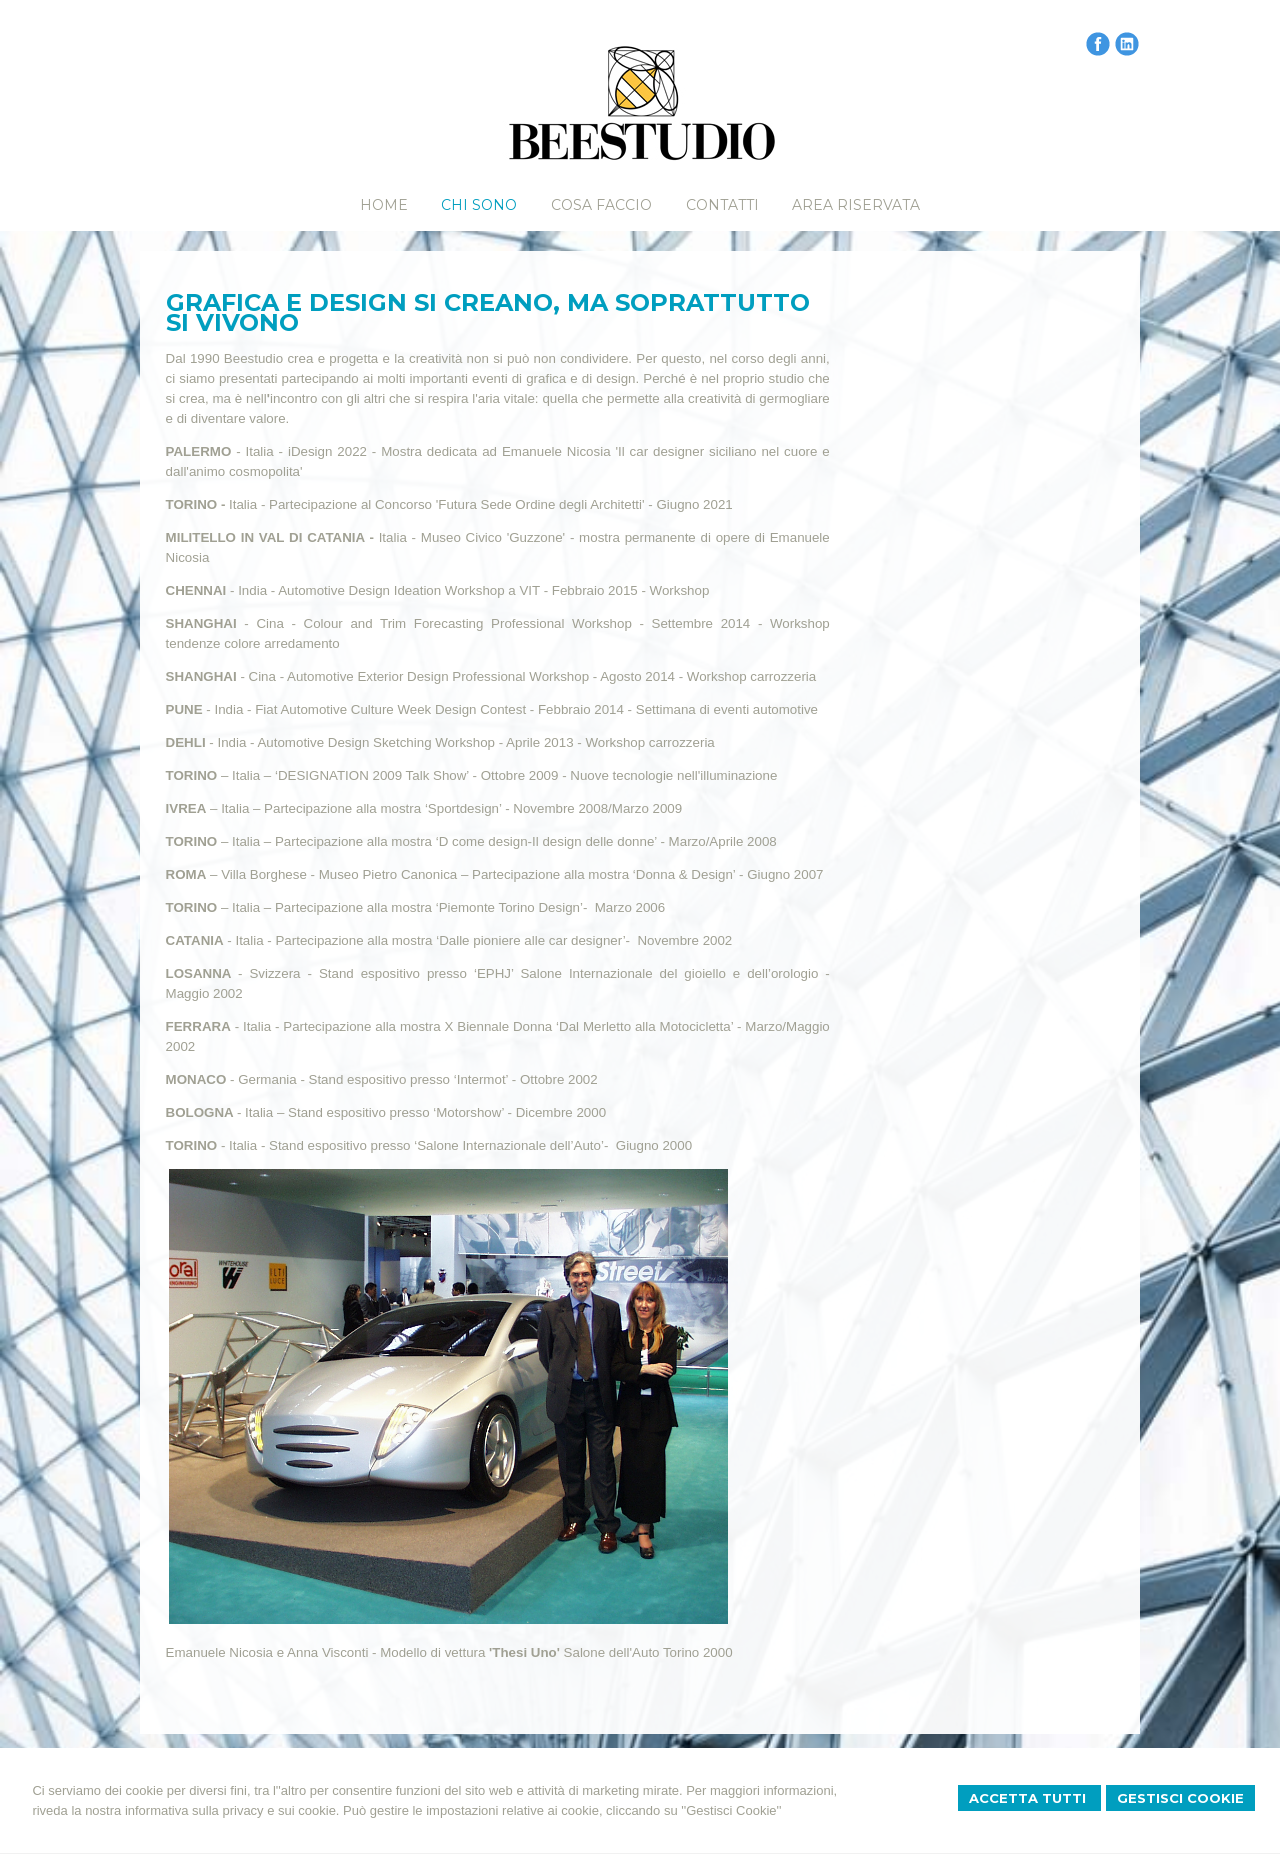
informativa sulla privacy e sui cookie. (232, 1810)
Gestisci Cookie (1180, 1798)
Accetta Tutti (1029, 1798)
